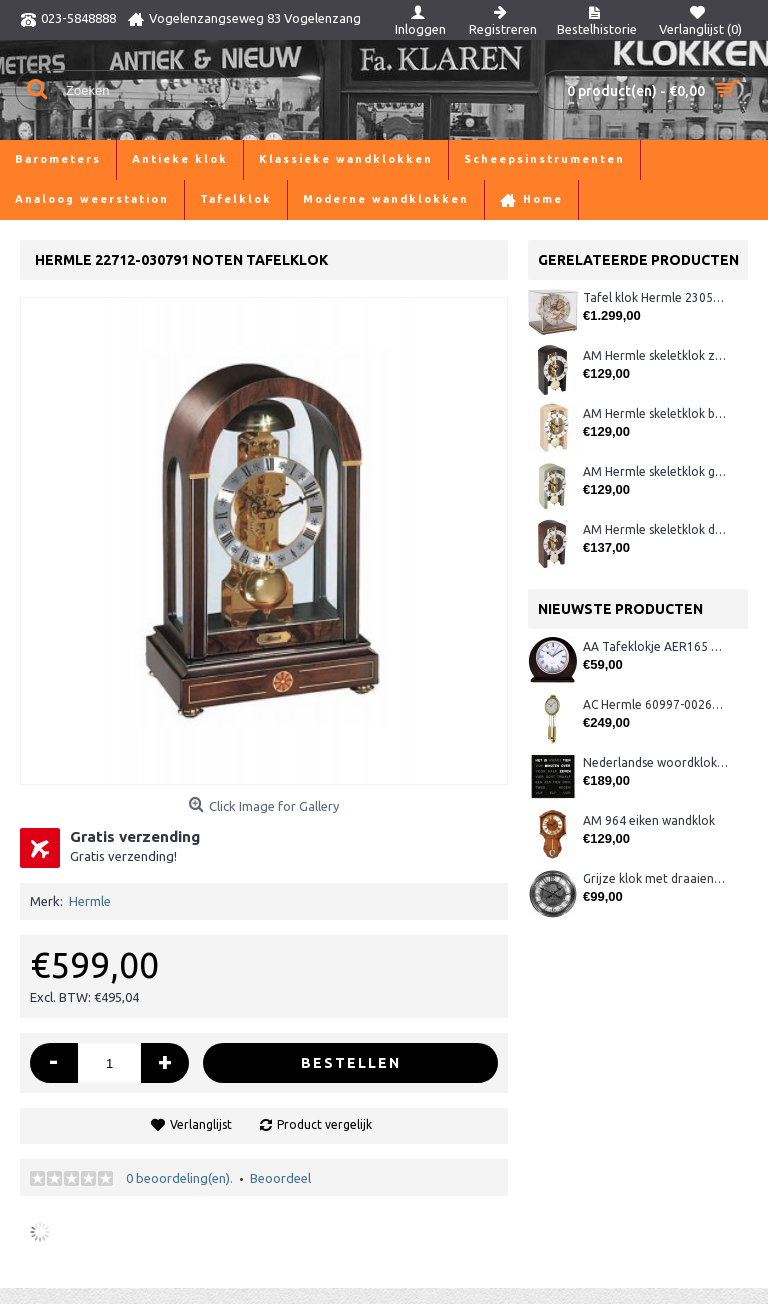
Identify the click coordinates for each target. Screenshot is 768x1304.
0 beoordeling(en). (179, 1178)
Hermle (90, 901)
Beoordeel (280, 1178)
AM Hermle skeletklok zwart (655, 355)
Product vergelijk (324, 1124)
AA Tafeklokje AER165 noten (655, 646)
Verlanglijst (201, 1124)
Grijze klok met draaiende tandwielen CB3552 (655, 878)
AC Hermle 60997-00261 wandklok (655, 704)
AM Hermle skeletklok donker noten (655, 529)
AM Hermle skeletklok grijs (655, 471)
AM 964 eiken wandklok (649, 820)
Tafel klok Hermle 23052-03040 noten (655, 297)
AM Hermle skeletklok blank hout (655, 413)
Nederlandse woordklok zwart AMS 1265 (655, 762)
